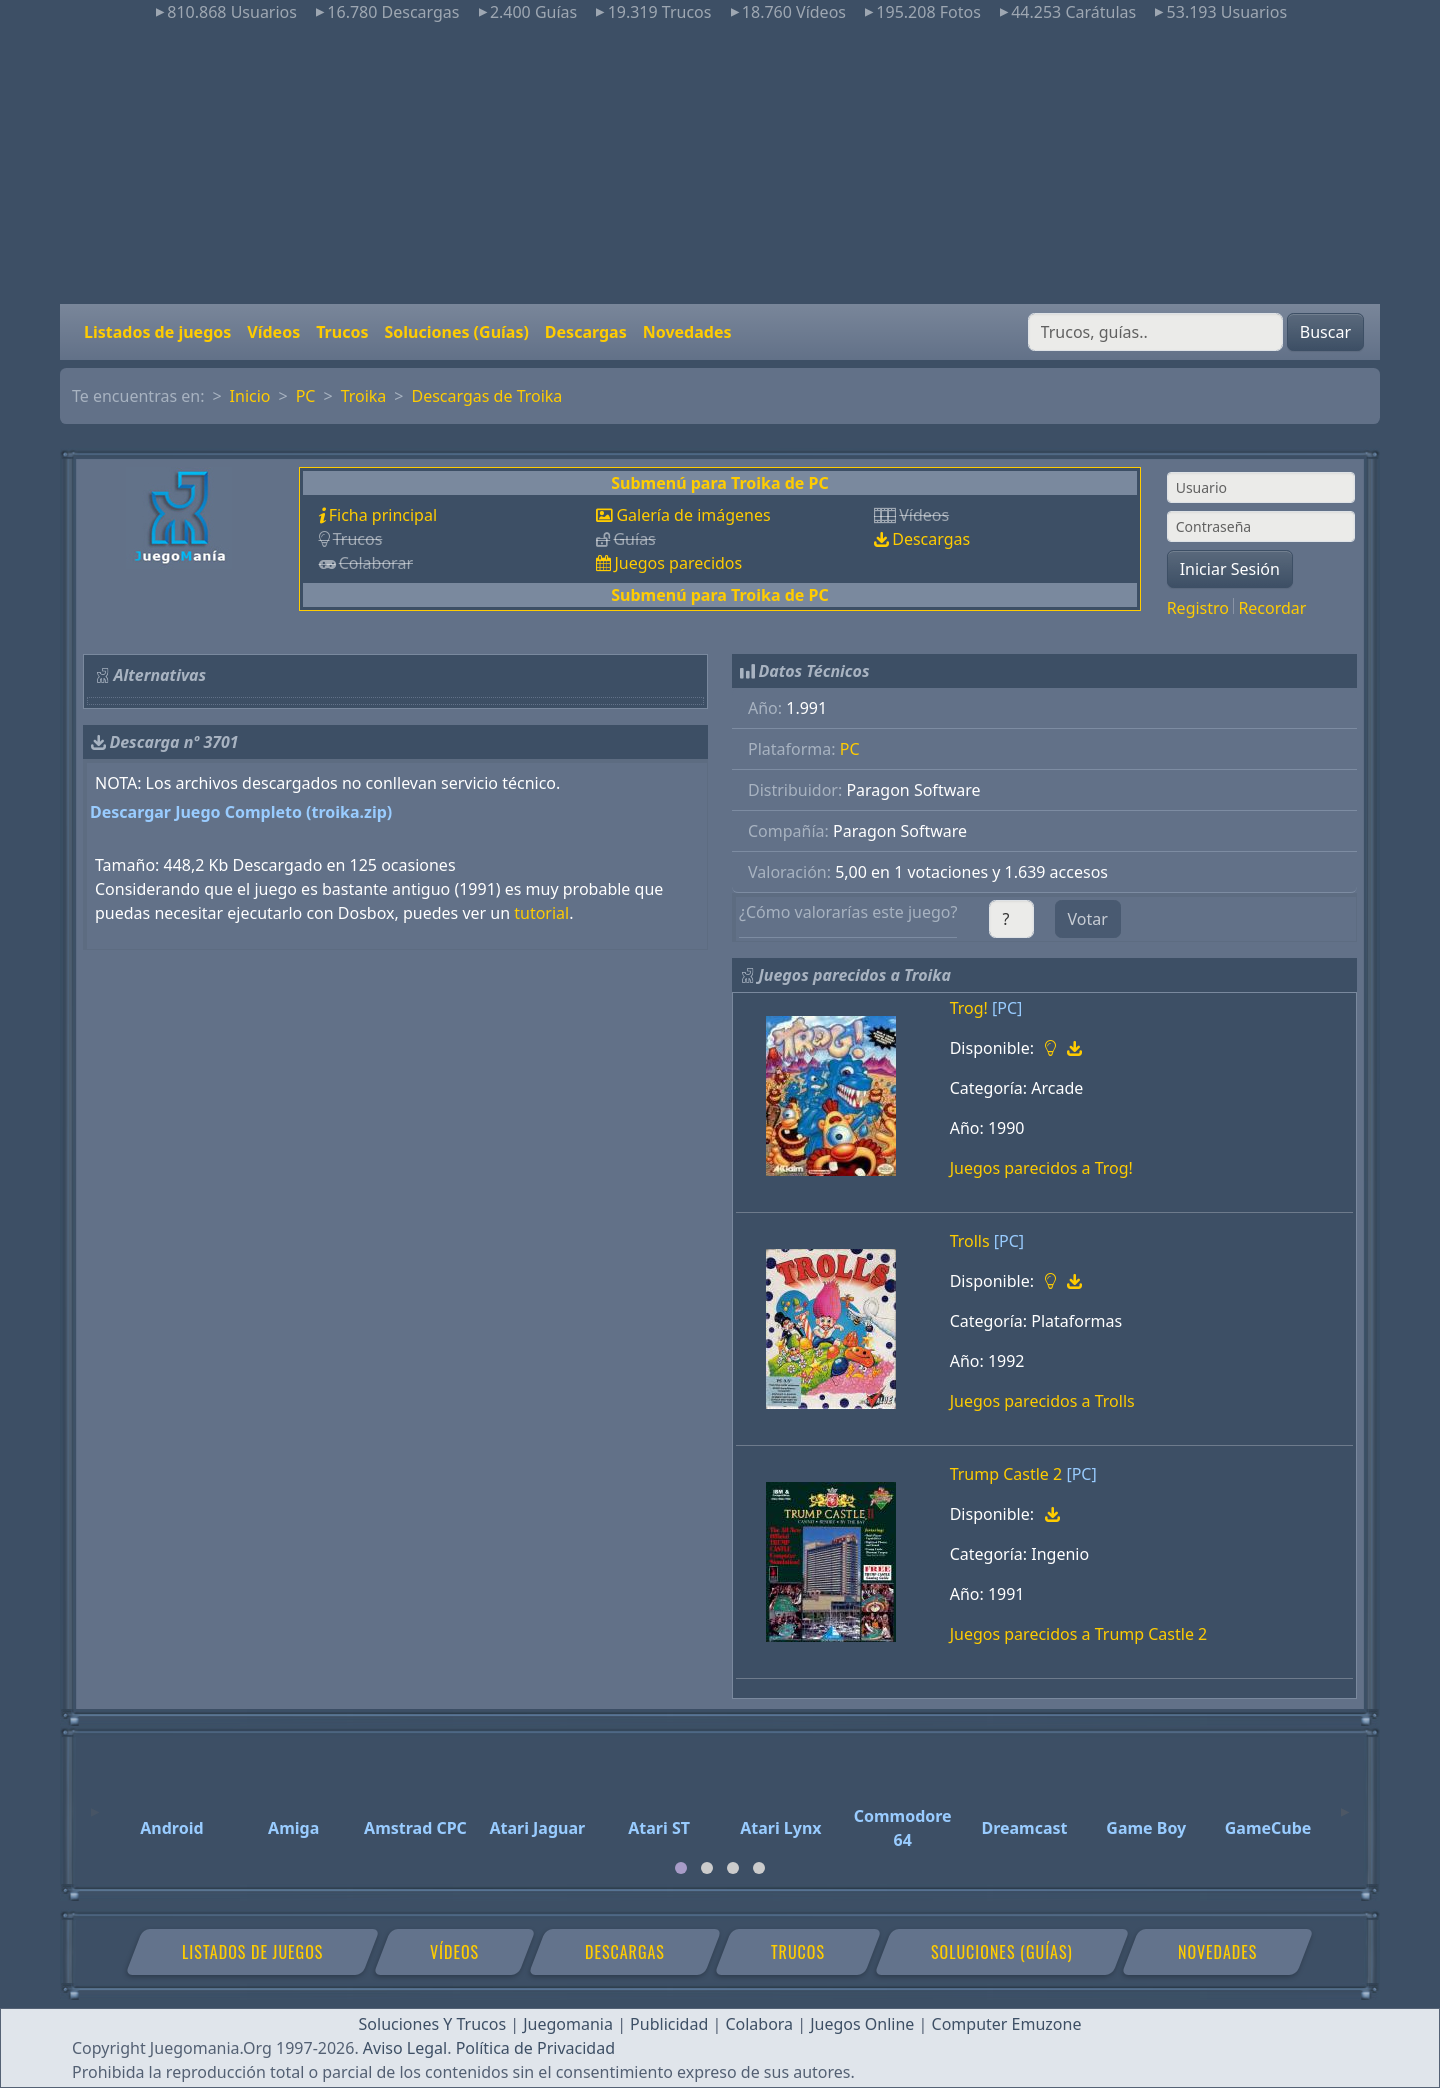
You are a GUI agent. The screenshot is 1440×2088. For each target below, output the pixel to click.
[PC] (1007, 1008)
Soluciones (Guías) (456, 332)
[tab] (681, 1868)
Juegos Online (862, 2024)
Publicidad (669, 2024)
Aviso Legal (405, 2048)
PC (306, 396)
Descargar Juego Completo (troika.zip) (241, 812)
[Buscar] (1155, 332)
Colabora (759, 2024)
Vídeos (273, 332)
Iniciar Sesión (1230, 569)
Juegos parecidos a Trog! (1041, 1168)
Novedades (687, 332)
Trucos (342, 332)
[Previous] (95, 1803)
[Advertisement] (720, 164)
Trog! (969, 1008)
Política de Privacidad (535, 2048)
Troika (364, 396)
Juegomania (568, 2024)
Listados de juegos (157, 332)
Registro (1198, 608)
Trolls (970, 1241)
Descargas (586, 332)
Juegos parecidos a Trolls (1042, 1401)
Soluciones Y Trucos (433, 2024)
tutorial (541, 913)
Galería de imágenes (693, 515)
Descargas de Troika (487, 396)
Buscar (1325, 332)
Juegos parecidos (678, 563)
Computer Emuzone (1007, 2024)
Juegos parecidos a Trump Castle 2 (1079, 1634)
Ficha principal (383, 515)
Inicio (250, 396)
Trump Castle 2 (1006, 1474)
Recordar (1272, 608)
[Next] (1345, 1803)
